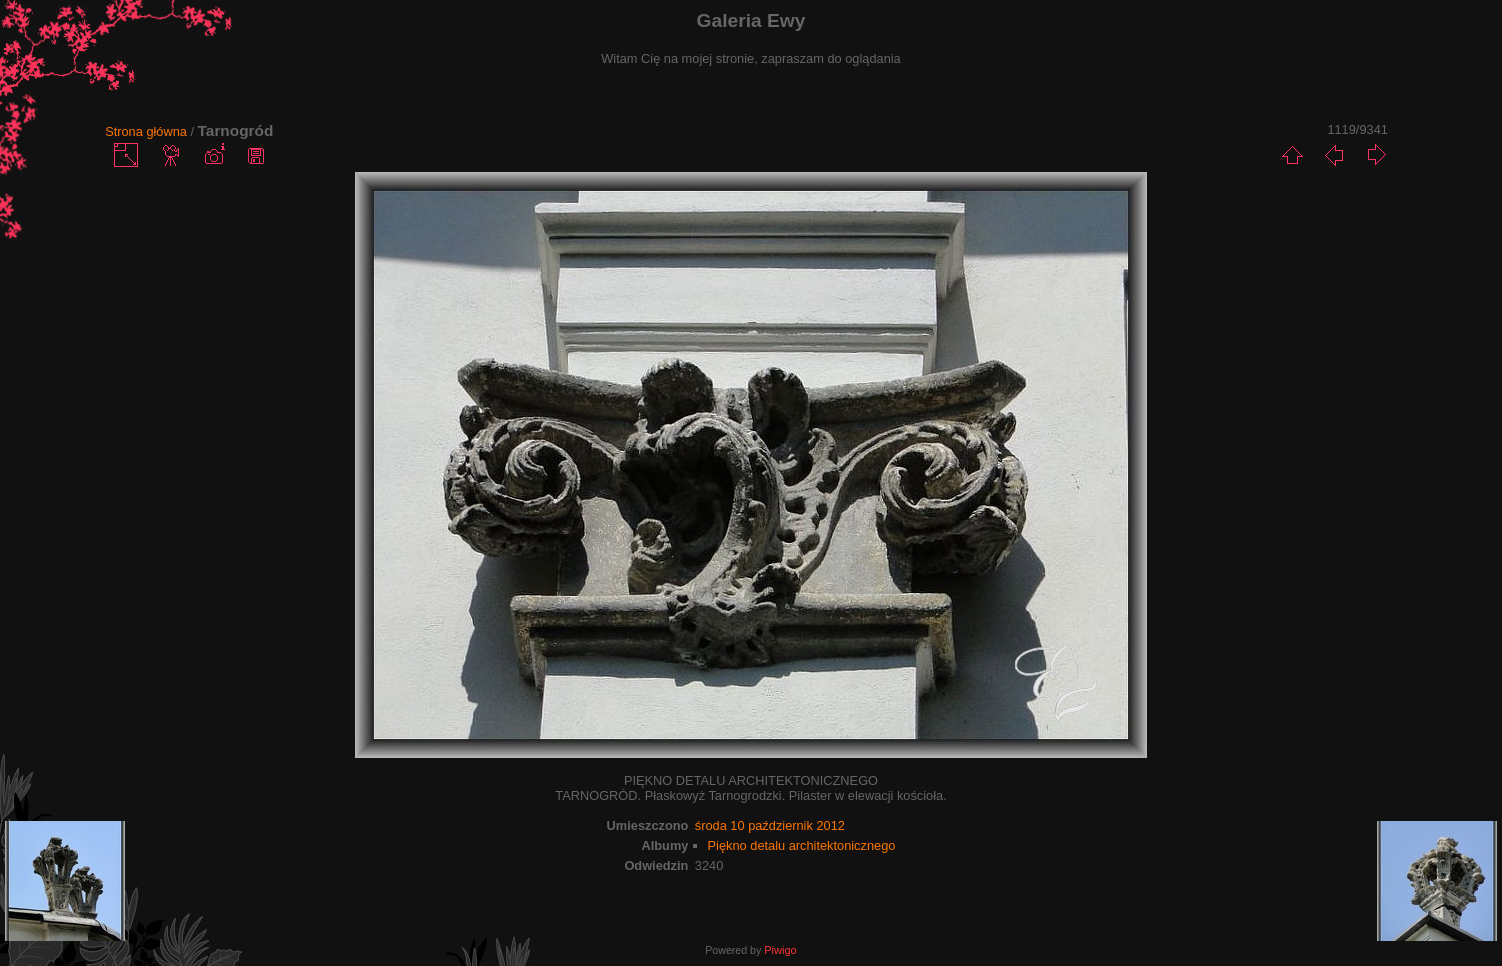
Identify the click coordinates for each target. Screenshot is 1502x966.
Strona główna (146, 131)
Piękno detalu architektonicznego (802, 845)
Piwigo (780, 950)
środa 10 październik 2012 (770, 825)
